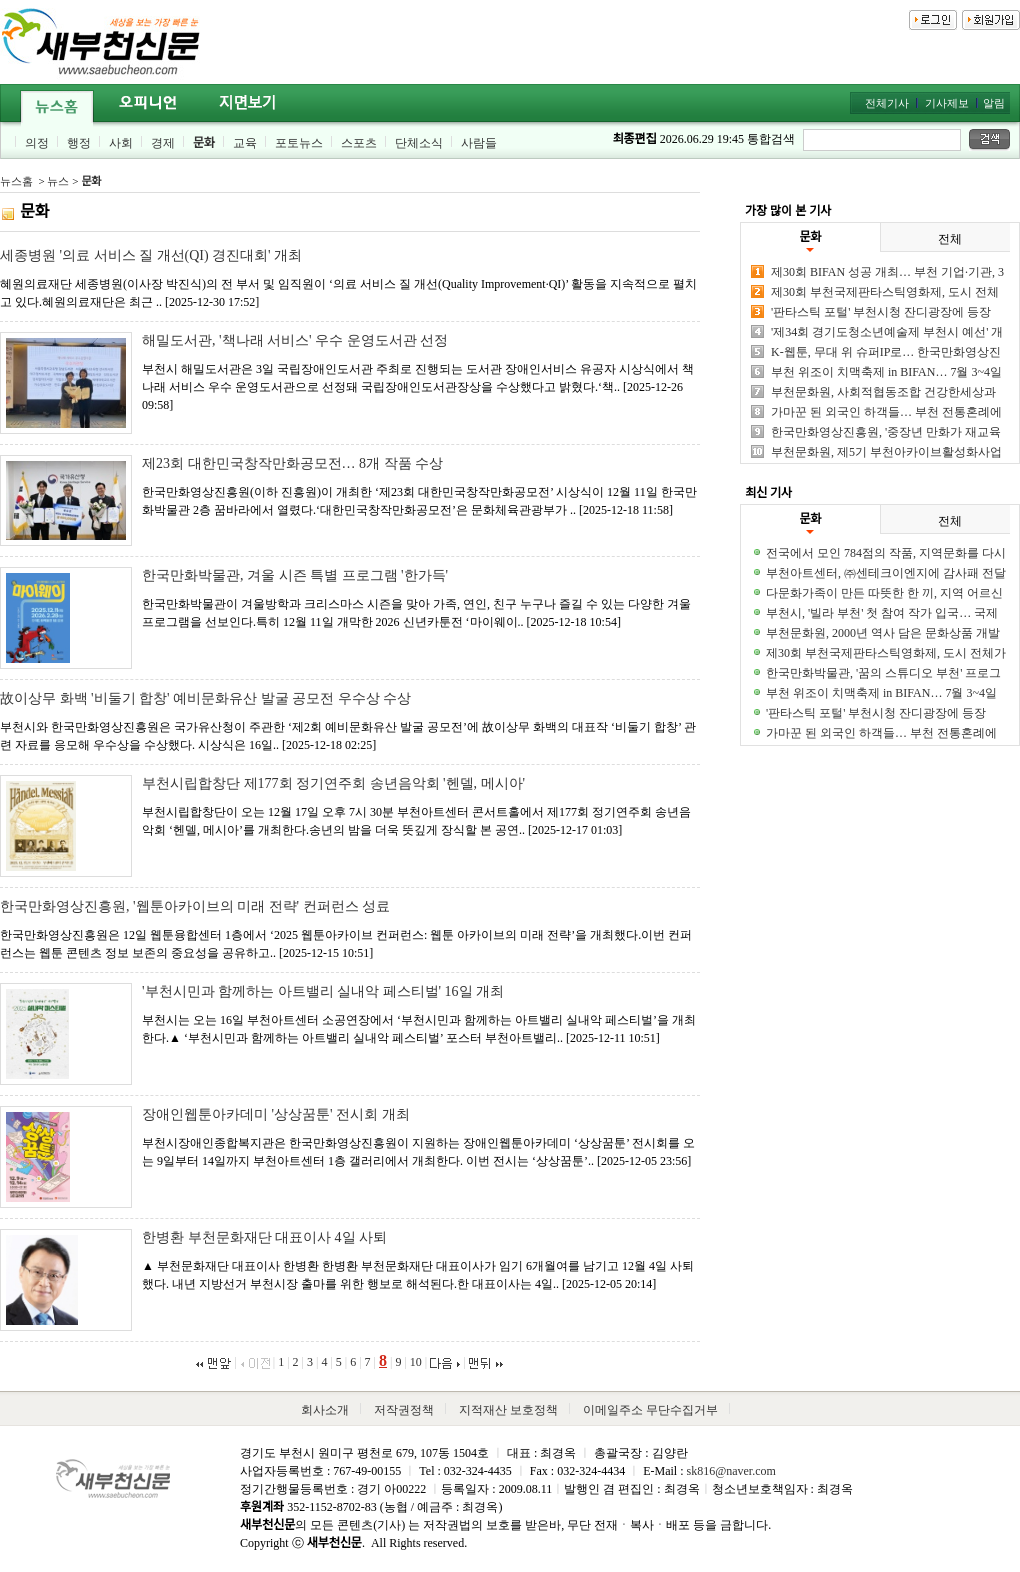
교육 (245, 143)
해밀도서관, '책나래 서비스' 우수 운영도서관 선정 (295, 340)
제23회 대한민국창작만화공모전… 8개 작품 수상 (292, 463)
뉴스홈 (16, 181)
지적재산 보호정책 (508, 1410)
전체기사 (887, 103)
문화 (204, 143)
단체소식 (419, 143)
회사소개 (325, 1410)
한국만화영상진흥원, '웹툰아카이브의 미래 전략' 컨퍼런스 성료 (195, 906)
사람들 (479, 143)
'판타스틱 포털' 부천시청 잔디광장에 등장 (881, 312)
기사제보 (947, 103)
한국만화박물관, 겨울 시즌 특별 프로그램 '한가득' (295, 575)
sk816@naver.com (730, 1471)
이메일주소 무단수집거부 (650, 1410)
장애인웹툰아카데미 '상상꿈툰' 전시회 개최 (276, 1114)
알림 (994, 103)
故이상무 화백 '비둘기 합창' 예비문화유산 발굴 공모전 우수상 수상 (205, 698)
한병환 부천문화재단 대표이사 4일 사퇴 (264, 1237)
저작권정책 (404, 1410)
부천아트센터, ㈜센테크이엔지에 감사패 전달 (886, 573)
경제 (163, 143)
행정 (79, 143)
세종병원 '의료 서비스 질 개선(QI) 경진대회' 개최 (151, 255)
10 (416, 1362)
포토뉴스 (299, 143)
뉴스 (58, 181)
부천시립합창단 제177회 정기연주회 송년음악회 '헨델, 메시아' (333, 783)
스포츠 (359, 143)
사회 (121, 143)
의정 (37, 143)
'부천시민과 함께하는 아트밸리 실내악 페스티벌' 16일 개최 (323, 991)
